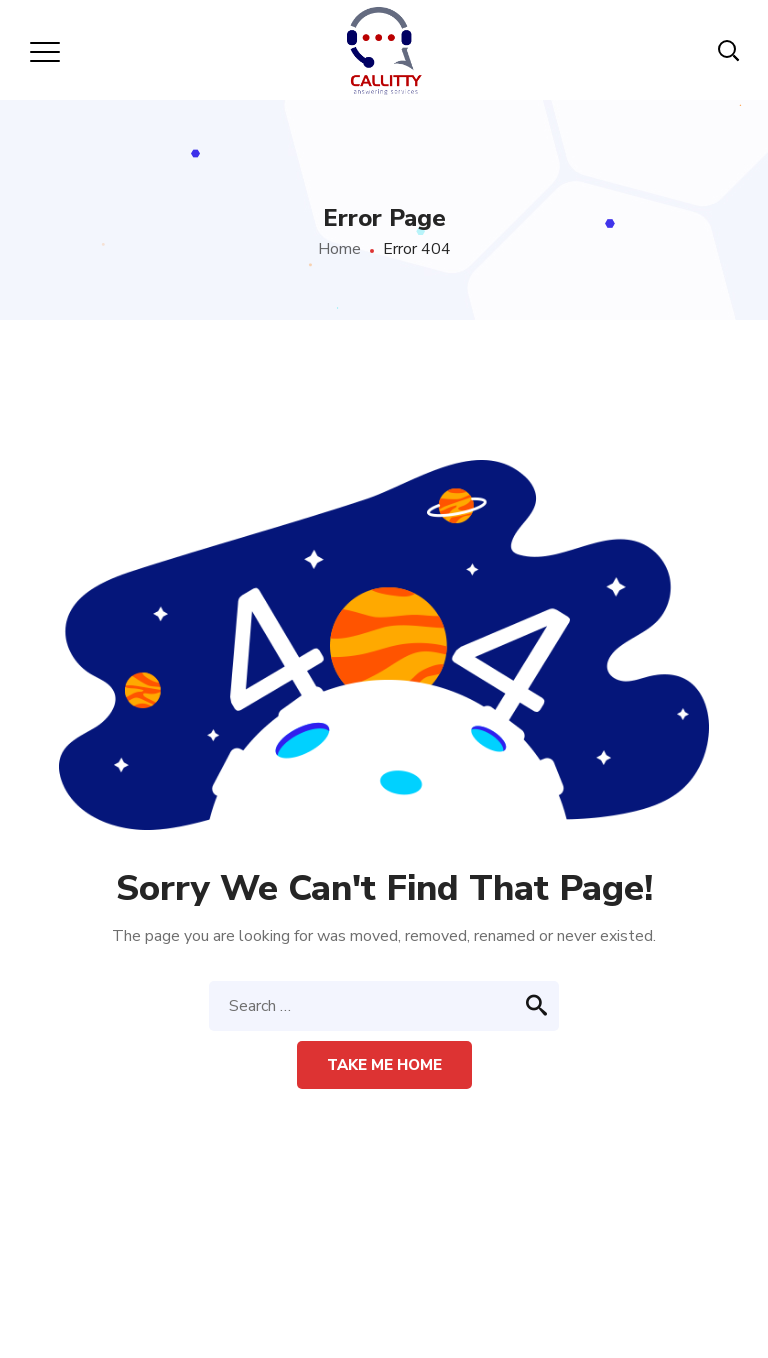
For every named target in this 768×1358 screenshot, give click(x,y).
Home (339, 249)
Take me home (384, 1065)
